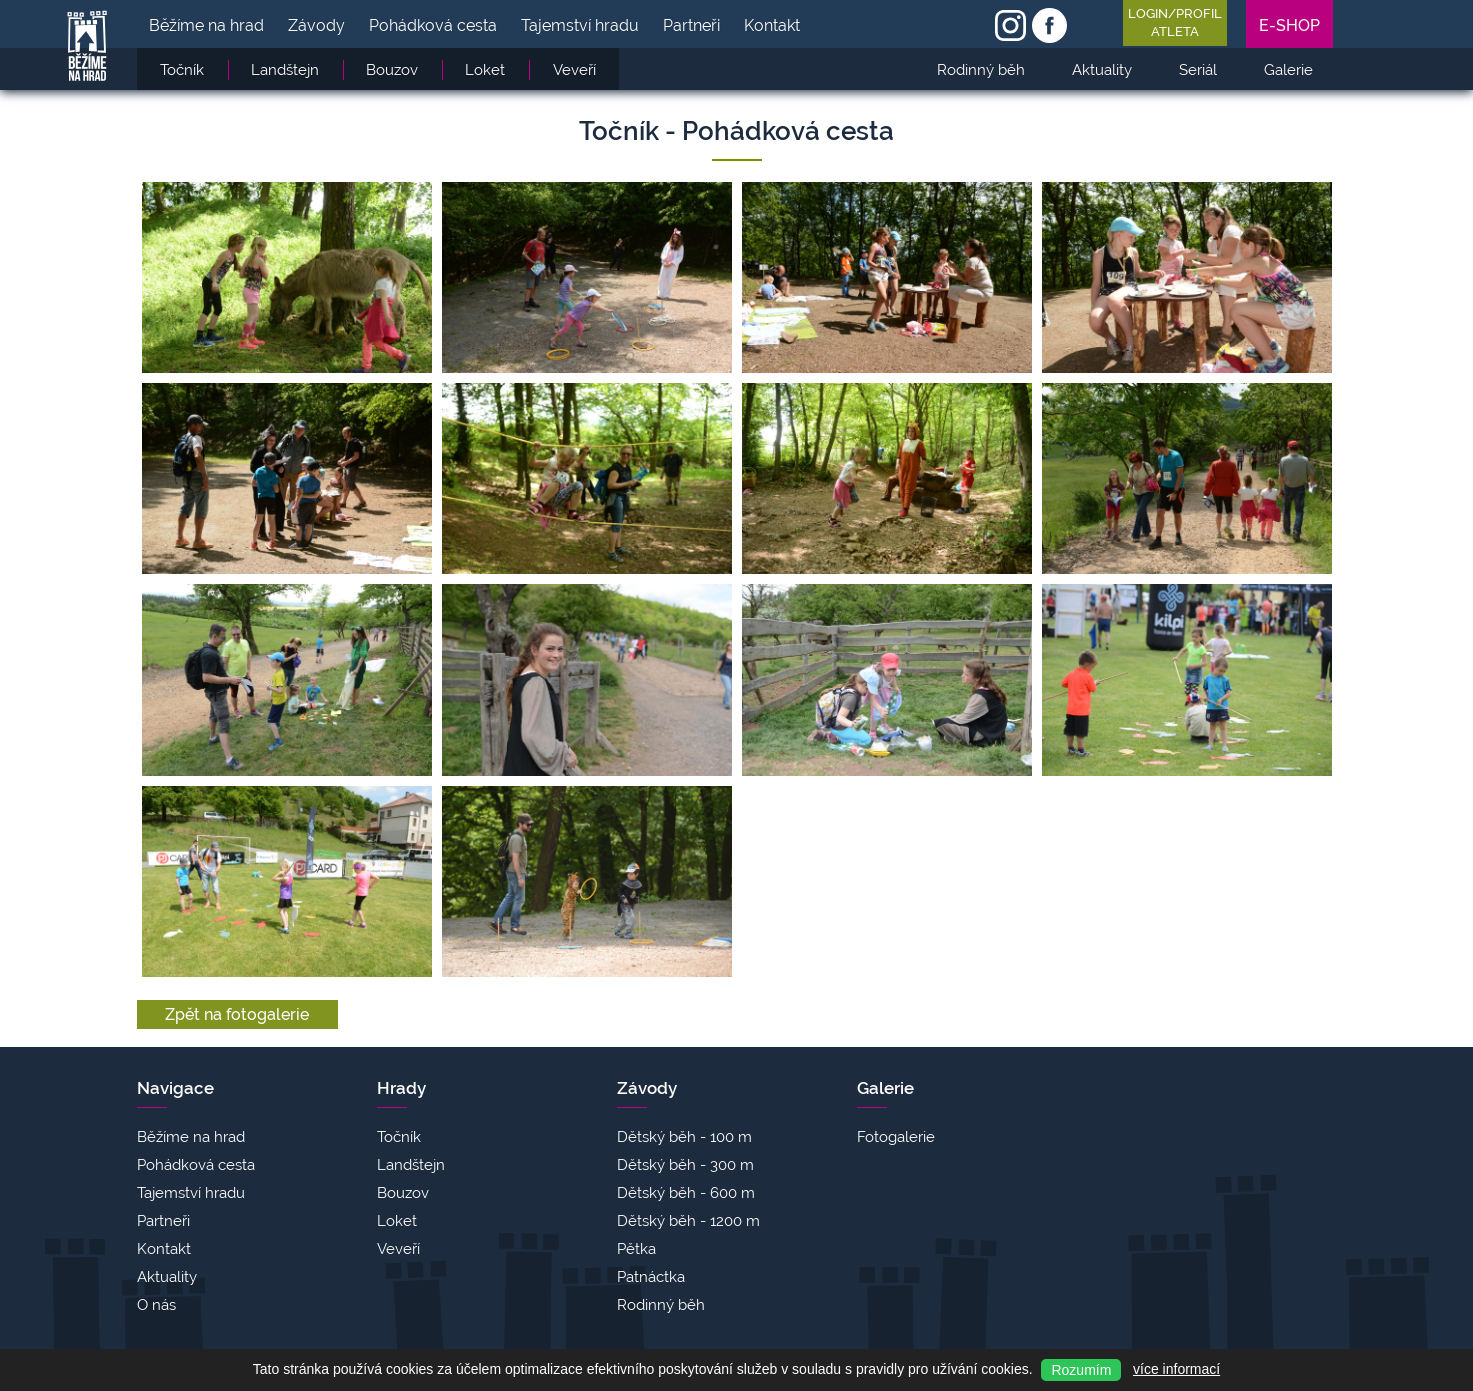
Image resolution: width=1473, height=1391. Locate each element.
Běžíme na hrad (191, 1137)
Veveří (398, 1249)
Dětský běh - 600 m (686, 1193)
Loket (397, 1221)
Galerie (885, 1088)
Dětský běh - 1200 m (688, 1221)
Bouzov (403, 1193)
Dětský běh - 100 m (684, 1137)
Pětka (636, 1249)
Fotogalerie (896, 1137)
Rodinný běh (661, 1305)
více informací (1176, 1369)
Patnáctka (651, 1277)
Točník (399, 1137)
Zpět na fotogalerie (237, 1014)
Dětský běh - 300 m (685, 1165)
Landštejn (411, 1165)
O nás (156, 1305)
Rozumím (1081, 1370)
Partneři (163, 1221)
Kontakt (164, 1249)
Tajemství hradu (191, 1193)
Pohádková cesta (196, 1165)
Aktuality (167, 1277)
